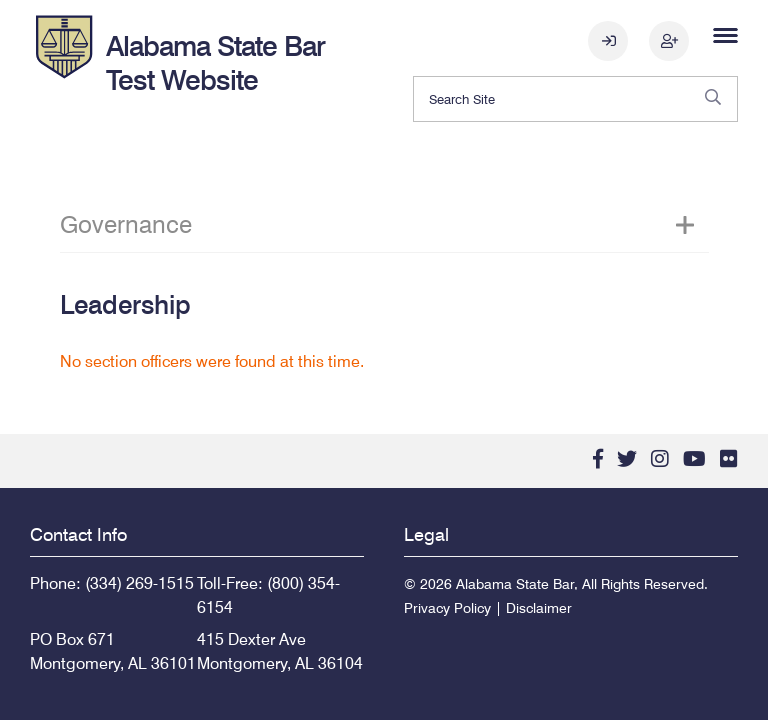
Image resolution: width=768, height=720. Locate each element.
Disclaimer (539, 608)
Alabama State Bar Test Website (215, 63)
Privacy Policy (447, 608)
